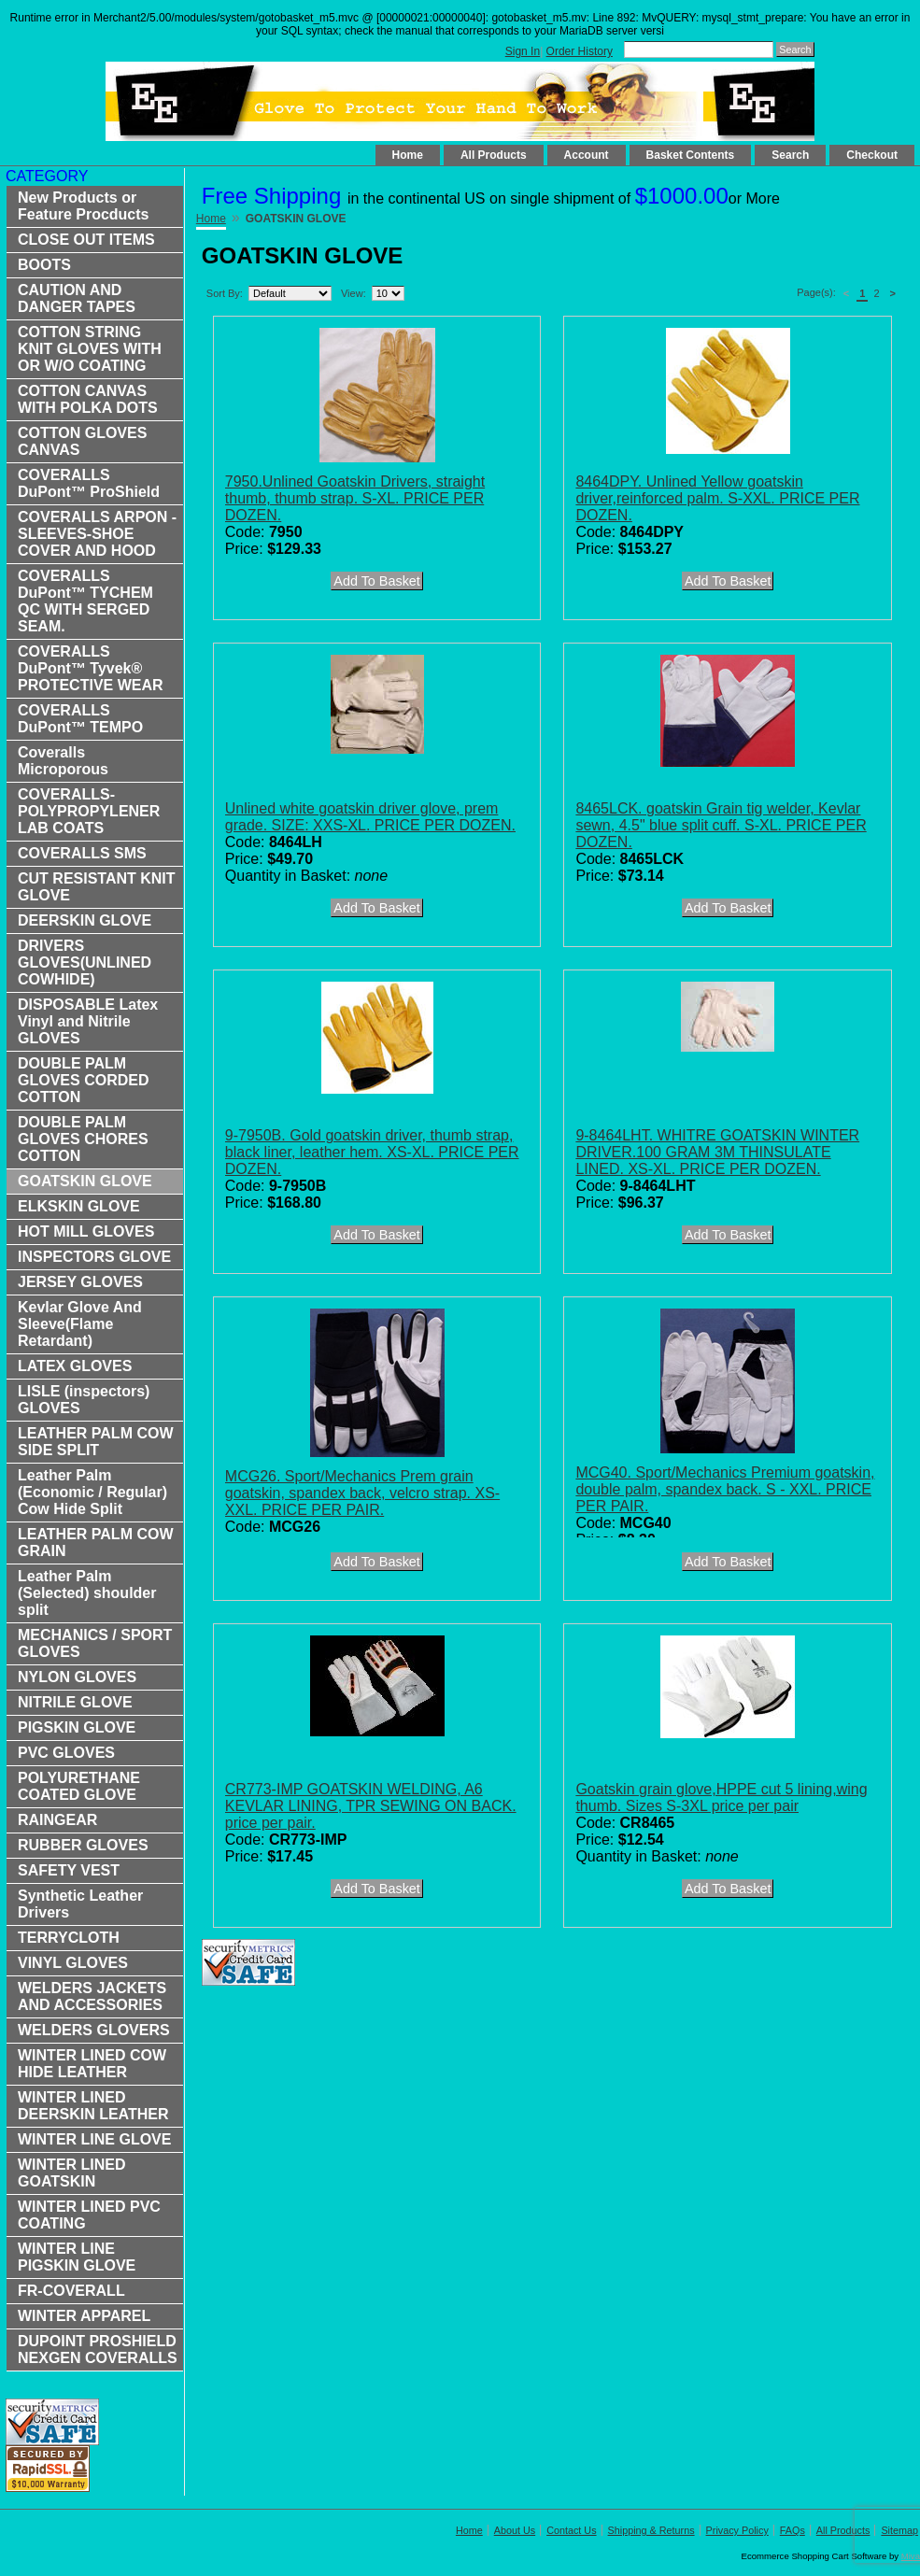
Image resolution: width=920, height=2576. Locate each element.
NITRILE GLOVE (75, 1702)
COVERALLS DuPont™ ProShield (89, 483)
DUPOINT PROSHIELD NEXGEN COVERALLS (97, 2349)
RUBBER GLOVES (83, 1845)
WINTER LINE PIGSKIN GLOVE (76, 2257)
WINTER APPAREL (84, 2316)
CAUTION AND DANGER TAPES (76, 298)
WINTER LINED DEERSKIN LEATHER (93, 2105)
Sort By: (224, 293)
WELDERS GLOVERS (94, 2030)
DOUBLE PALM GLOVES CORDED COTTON (83, 1080)
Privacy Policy (737, 2530)
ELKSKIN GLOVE (79, 1206)
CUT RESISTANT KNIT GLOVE (97, 886)
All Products (493, 155)
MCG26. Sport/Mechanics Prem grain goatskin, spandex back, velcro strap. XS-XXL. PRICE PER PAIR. (362, 1493)
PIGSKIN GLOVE (76, 1727)
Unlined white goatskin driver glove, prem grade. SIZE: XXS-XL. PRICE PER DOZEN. (370, 816)
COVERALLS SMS (82, 853)
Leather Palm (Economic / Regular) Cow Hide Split (92, 1492)
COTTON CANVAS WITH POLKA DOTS (88, 399)
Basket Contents (690, 155)
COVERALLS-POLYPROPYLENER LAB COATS (89, 811)
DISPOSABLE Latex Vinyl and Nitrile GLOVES (88, 1021)
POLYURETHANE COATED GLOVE (79, 1786)
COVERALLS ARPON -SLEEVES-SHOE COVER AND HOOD (97, 534)
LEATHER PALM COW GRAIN (96, 1542)
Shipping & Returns (651, 2530)
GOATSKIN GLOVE (85, 1181)
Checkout (872, 155)
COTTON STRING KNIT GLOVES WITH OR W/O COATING (90, 349)
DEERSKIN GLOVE (84, 920)
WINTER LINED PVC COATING (89, 2215)
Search (790, 155)
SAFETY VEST (69, 1870)
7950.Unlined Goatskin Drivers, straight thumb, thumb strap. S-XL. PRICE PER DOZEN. (355, 498)
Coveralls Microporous (63, 760)
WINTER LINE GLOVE (94, 2139)
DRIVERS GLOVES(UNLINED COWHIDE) (84, 962)
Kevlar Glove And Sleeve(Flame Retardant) (80, 1324)
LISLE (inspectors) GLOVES (83, 1399)
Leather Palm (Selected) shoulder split (87, 1593)
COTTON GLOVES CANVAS (82, 441)
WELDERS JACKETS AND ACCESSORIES (92, 1996)
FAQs (792, 2530)
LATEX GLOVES (75, 1366)
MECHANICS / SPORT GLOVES (95, 1643)
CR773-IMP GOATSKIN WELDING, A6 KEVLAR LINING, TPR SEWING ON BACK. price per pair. (371, 1806)
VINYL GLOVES (73, 1963)
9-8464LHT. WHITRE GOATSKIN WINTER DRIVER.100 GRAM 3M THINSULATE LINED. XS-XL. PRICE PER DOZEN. (717, 1152)
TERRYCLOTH (69, 1938)
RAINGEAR (57, 1820)
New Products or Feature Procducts (83, 206)
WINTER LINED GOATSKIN (72, 2173)
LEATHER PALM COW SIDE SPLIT (96, 1441)
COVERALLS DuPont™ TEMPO (80, 718)
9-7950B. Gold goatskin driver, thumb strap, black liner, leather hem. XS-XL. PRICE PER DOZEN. (372, 1152)
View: (353, 293)
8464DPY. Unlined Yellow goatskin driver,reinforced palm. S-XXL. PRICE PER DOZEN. (717, 498)
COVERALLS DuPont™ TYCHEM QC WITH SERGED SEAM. (85, 601)
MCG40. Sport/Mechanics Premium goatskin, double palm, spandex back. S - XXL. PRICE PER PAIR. (724, 1489)
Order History (579, 51)
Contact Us (571, 2530)
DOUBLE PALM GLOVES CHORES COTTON (83, 1139)
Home (407, 155)
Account (586, 155)
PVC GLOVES (66, 1753)
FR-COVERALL (71, 2291)
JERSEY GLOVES (80, 1282)
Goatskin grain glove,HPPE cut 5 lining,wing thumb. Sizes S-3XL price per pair (721, 1797)
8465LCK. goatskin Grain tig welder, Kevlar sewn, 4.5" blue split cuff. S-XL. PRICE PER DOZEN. (720, 825)
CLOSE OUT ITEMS (86, 240)
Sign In (522, 51)
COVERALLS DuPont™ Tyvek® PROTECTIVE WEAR (90, 668)
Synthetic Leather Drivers (80, 1904)
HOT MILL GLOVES (86, 1231)
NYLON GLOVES (77, 1677)
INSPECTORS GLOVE (94, 1257)
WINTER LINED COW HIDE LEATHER (92, 2063)
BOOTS (44, 265)
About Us (514, 2530)
